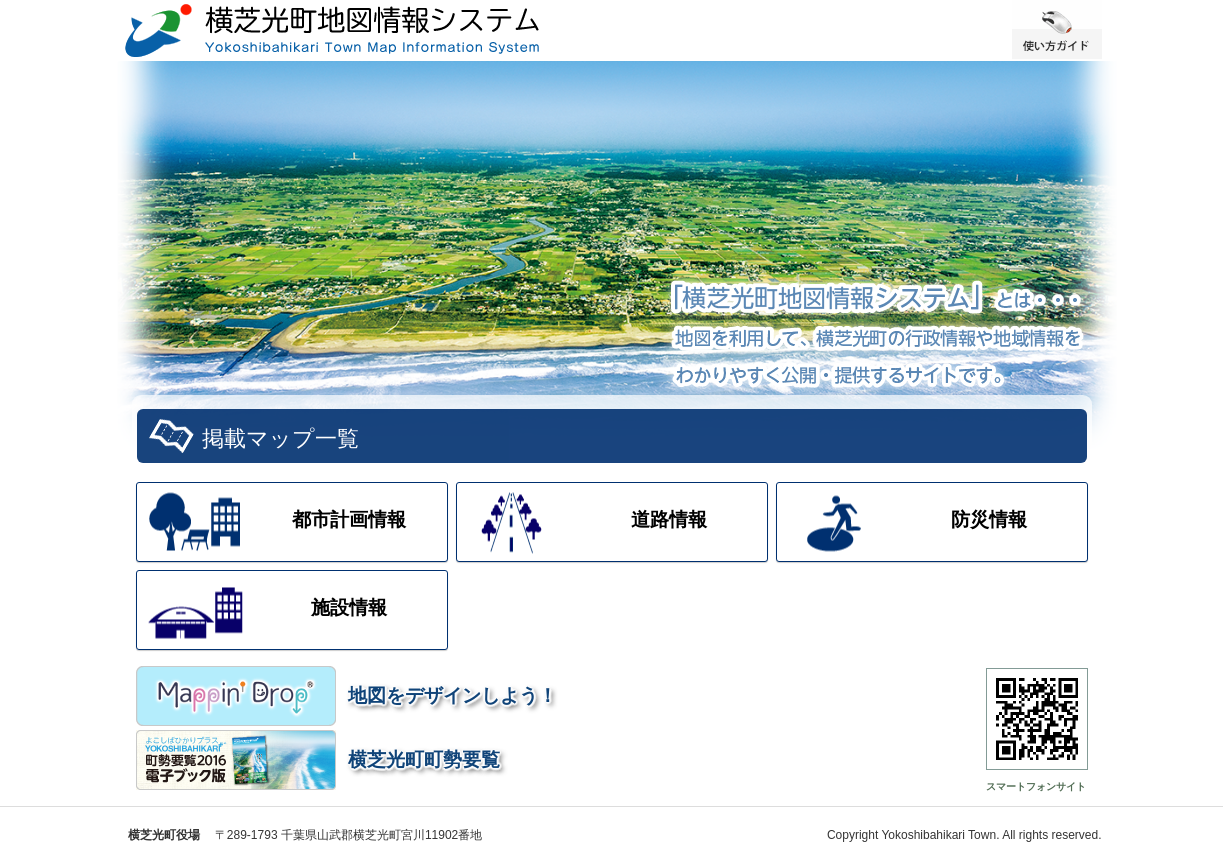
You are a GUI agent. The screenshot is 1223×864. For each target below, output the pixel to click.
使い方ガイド (1057, 30)
